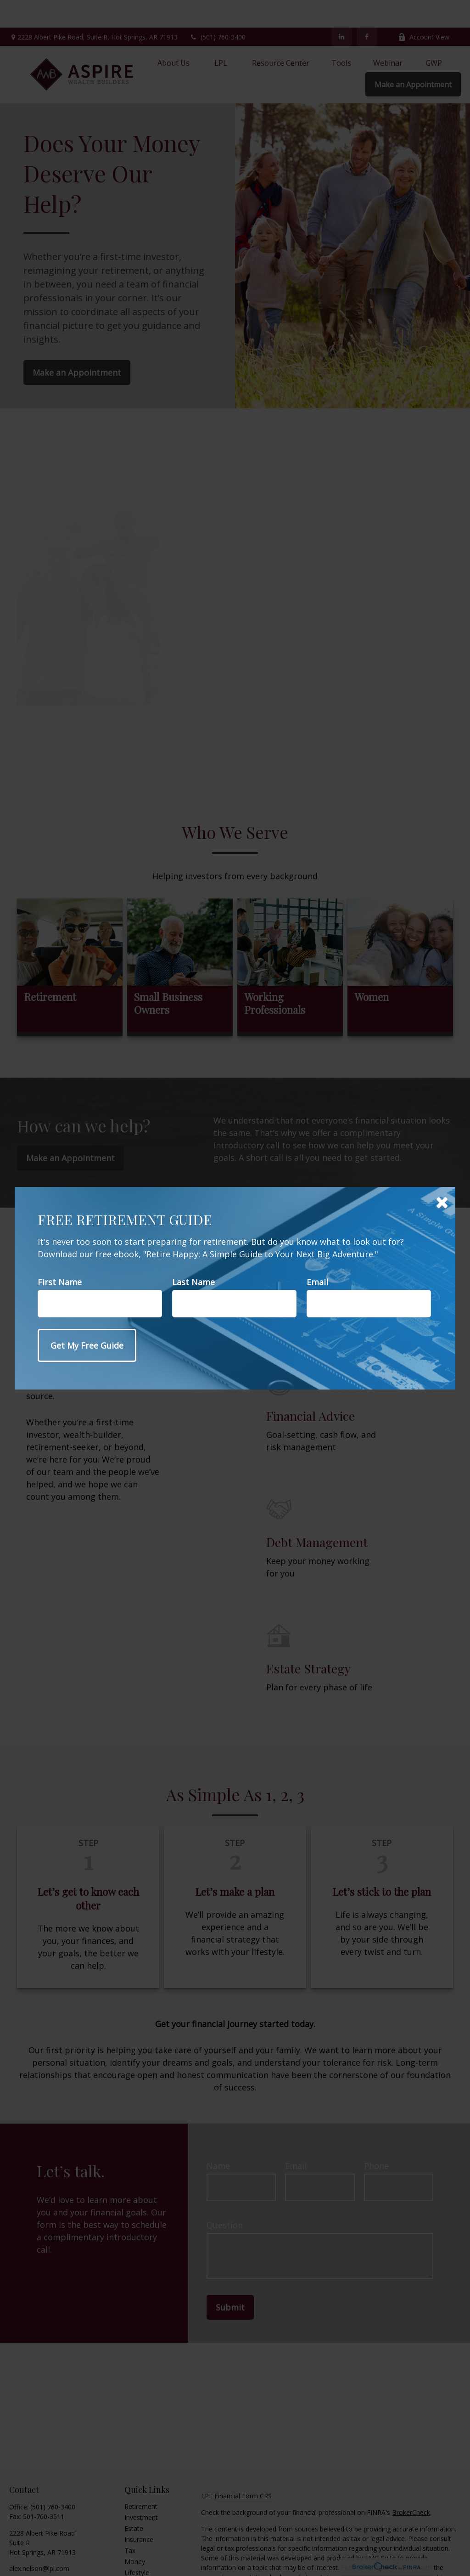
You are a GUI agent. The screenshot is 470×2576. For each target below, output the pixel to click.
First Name (60, 1282)
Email (317, 1282)
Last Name (193, 1282)
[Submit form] (87, 1345)
